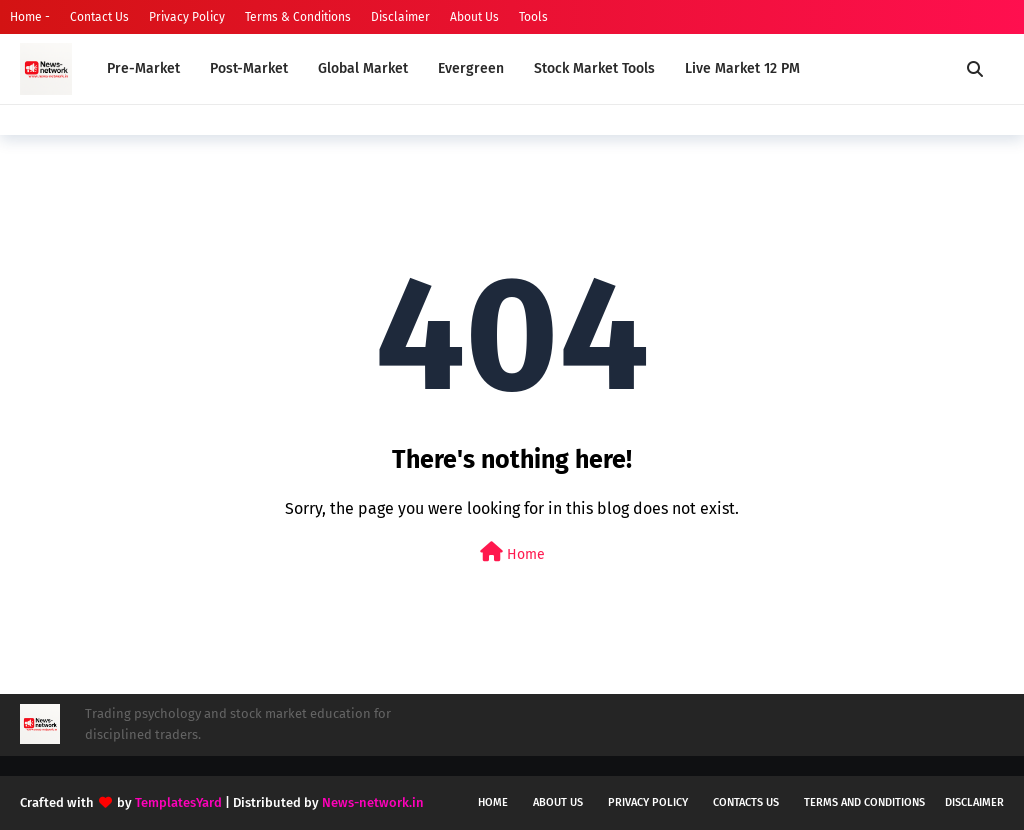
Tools (533, 17)
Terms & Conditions (298, 17)
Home (512, 552)
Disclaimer (400, 17)
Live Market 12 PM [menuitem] (742, 68)
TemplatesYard (178, 802)
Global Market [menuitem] (363, 68)
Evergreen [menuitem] (471, 68)
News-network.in (373, 802)
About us (558, 802)
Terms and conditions (864, 802)
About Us (474, 17)
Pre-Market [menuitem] (143, 68)
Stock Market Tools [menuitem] (594, 68)
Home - (30, 17)
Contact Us (99, 17)
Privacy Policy (187, 17)
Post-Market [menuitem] (249, 68)
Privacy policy (648, 802)
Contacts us (746, 802)
